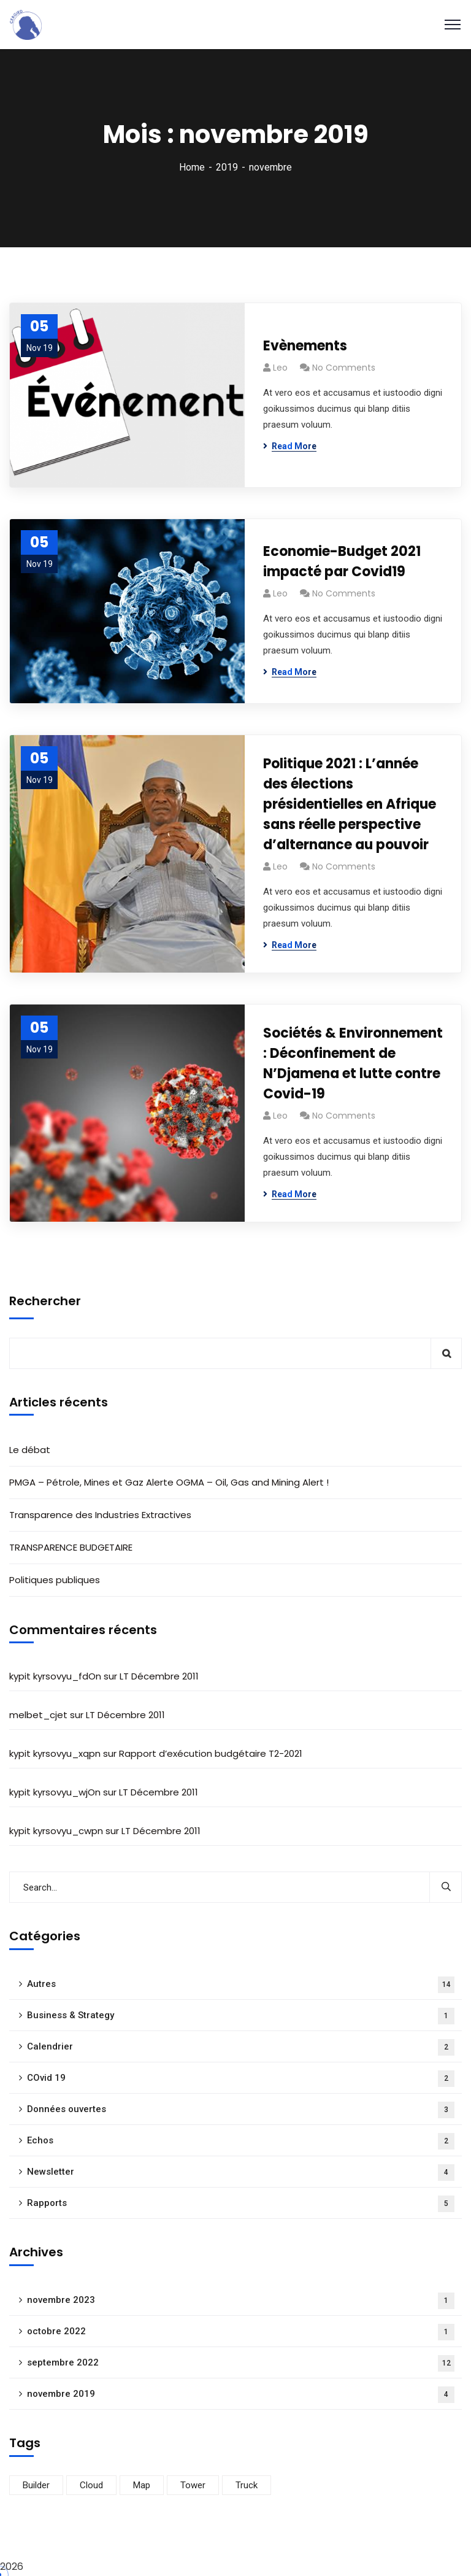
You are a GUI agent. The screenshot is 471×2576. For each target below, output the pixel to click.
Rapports (240, 2204)
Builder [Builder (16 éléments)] (36, 2485)
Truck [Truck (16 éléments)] (247, 2485)
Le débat (29, 1449)
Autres (240, 1984)
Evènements (305, 345)
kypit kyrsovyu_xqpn (55, 1753)
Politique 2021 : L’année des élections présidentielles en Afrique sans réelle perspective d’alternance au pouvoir (349, 804)
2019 (227, 167)
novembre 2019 (240, 2394)
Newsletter (240, 2172)
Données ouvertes (240, 2110)
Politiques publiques (54, 1579)
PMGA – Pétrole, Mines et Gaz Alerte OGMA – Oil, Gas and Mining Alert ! (169, 1482)
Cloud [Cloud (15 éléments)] (91, 2485)
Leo (280, 367)
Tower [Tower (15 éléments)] (192, 2485)
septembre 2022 (240, 2363)
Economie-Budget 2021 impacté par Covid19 (342, 561)
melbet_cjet (38, 1714)
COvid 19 (240, 2078)
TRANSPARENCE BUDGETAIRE (70, 1547)
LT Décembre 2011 (159, 1676)
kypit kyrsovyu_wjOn (55, 1792)
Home (192, 167)
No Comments (343, 367)
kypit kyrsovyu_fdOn (55, 1676)
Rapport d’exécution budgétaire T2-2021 (210, 1753)
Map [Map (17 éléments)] (141, 2485)
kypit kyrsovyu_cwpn (56, 1830)
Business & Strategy (240, 2016)
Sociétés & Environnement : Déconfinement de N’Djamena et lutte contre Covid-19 (353, 1063)
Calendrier (240, 2047)
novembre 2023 (240, 2301)
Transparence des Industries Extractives (100, 1514)
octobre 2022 (240, 2332)
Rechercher (45, 1300)
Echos (240, 2141)
